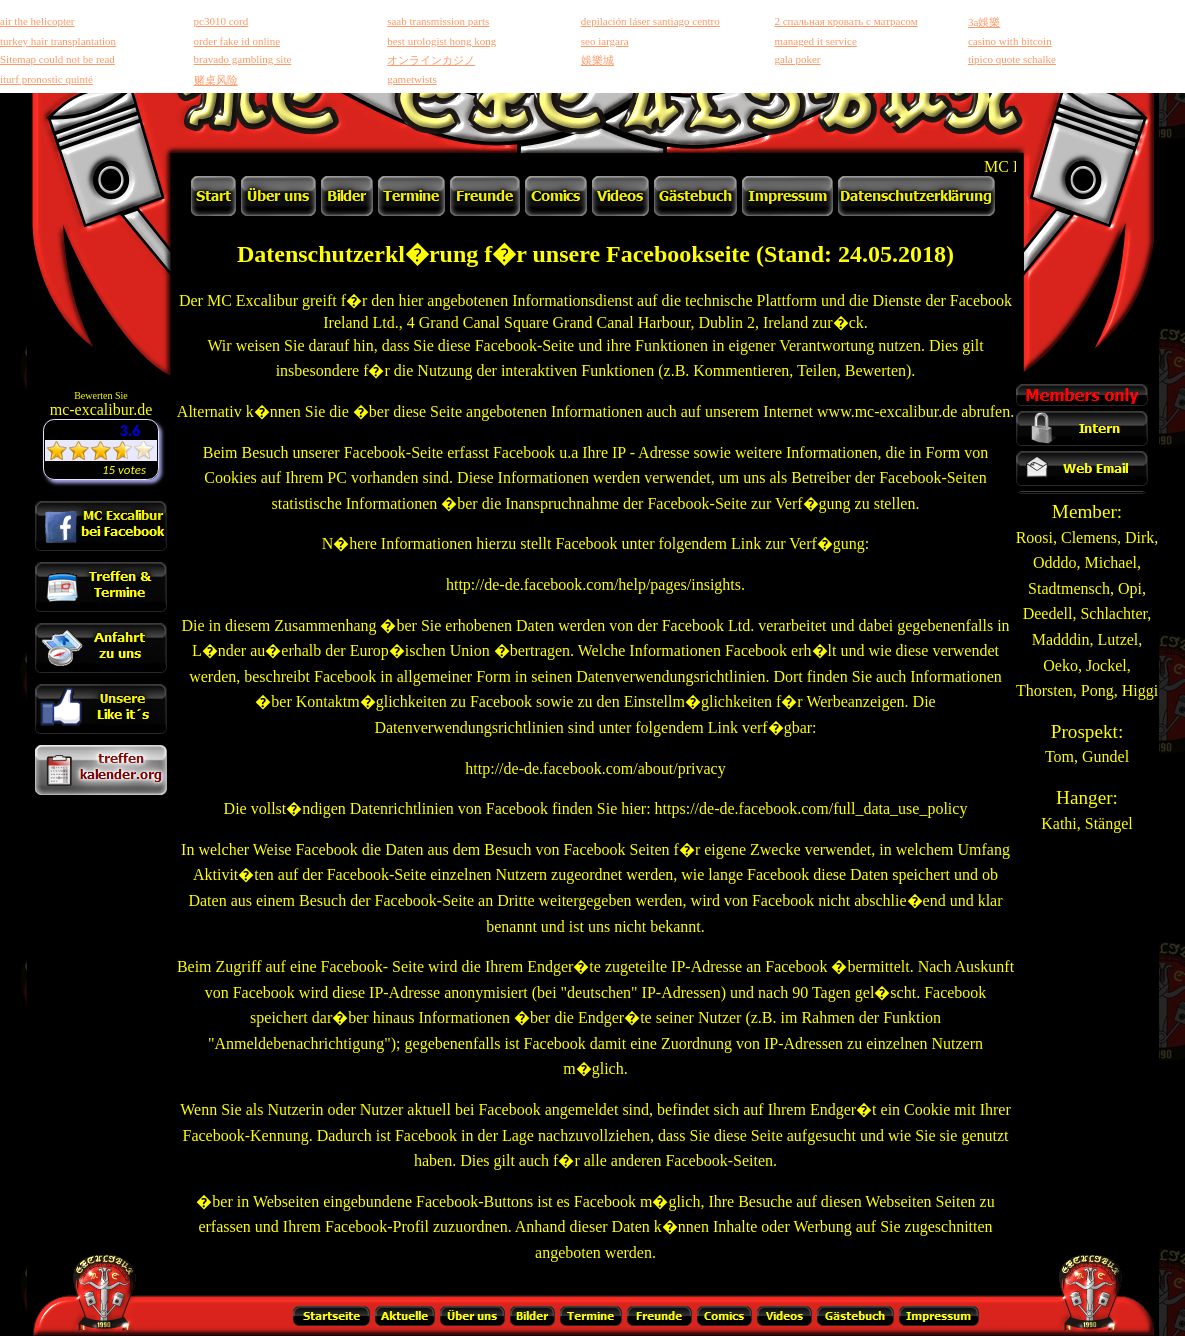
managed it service (815, 41)
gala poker (797, 59)
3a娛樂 (984, 22)
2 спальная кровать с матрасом (845, 21)
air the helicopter (37, 21)
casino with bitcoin (1010, 41)
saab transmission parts (438, 21)
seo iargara (605, 41)
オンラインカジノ (431, 60)
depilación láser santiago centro (650, 21)
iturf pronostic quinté (46, 79)
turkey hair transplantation (58, 41)
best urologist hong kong (441, 41)
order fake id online (237, 41)
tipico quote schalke (1012, 59)
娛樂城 (597, 60)
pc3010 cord (221, 21)
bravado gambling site (243, 59)
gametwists (412, 79)
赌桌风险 (216, 80)
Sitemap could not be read (57, 59)
